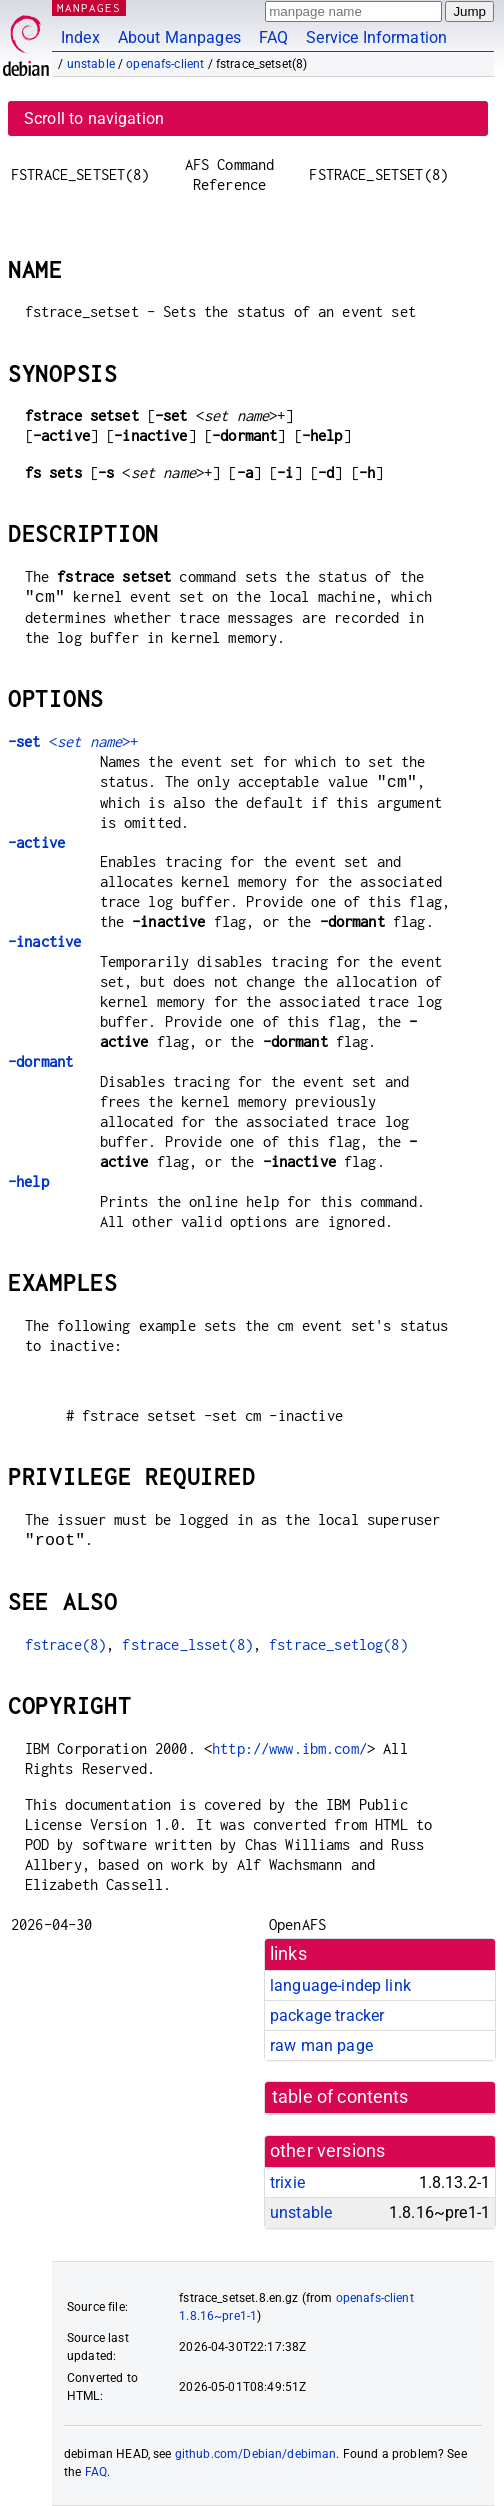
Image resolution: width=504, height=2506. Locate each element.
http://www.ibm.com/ (289, 1748)
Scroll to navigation (94, 118)
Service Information (376, 37)
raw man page (321, 2045)
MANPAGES (89, 7)
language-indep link (340, 1985)
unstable (91, 64)
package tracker (327, 2015)
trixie (287, 2182)
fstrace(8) (66, 1644)
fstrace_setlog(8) (338, 1644)
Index (80, 37)
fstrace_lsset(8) (187, 1644)
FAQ (273, 37)
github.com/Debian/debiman (256, 2454)
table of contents (340, 2097)
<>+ (73, 741)
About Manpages (179, 37)
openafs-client (165, 64)
